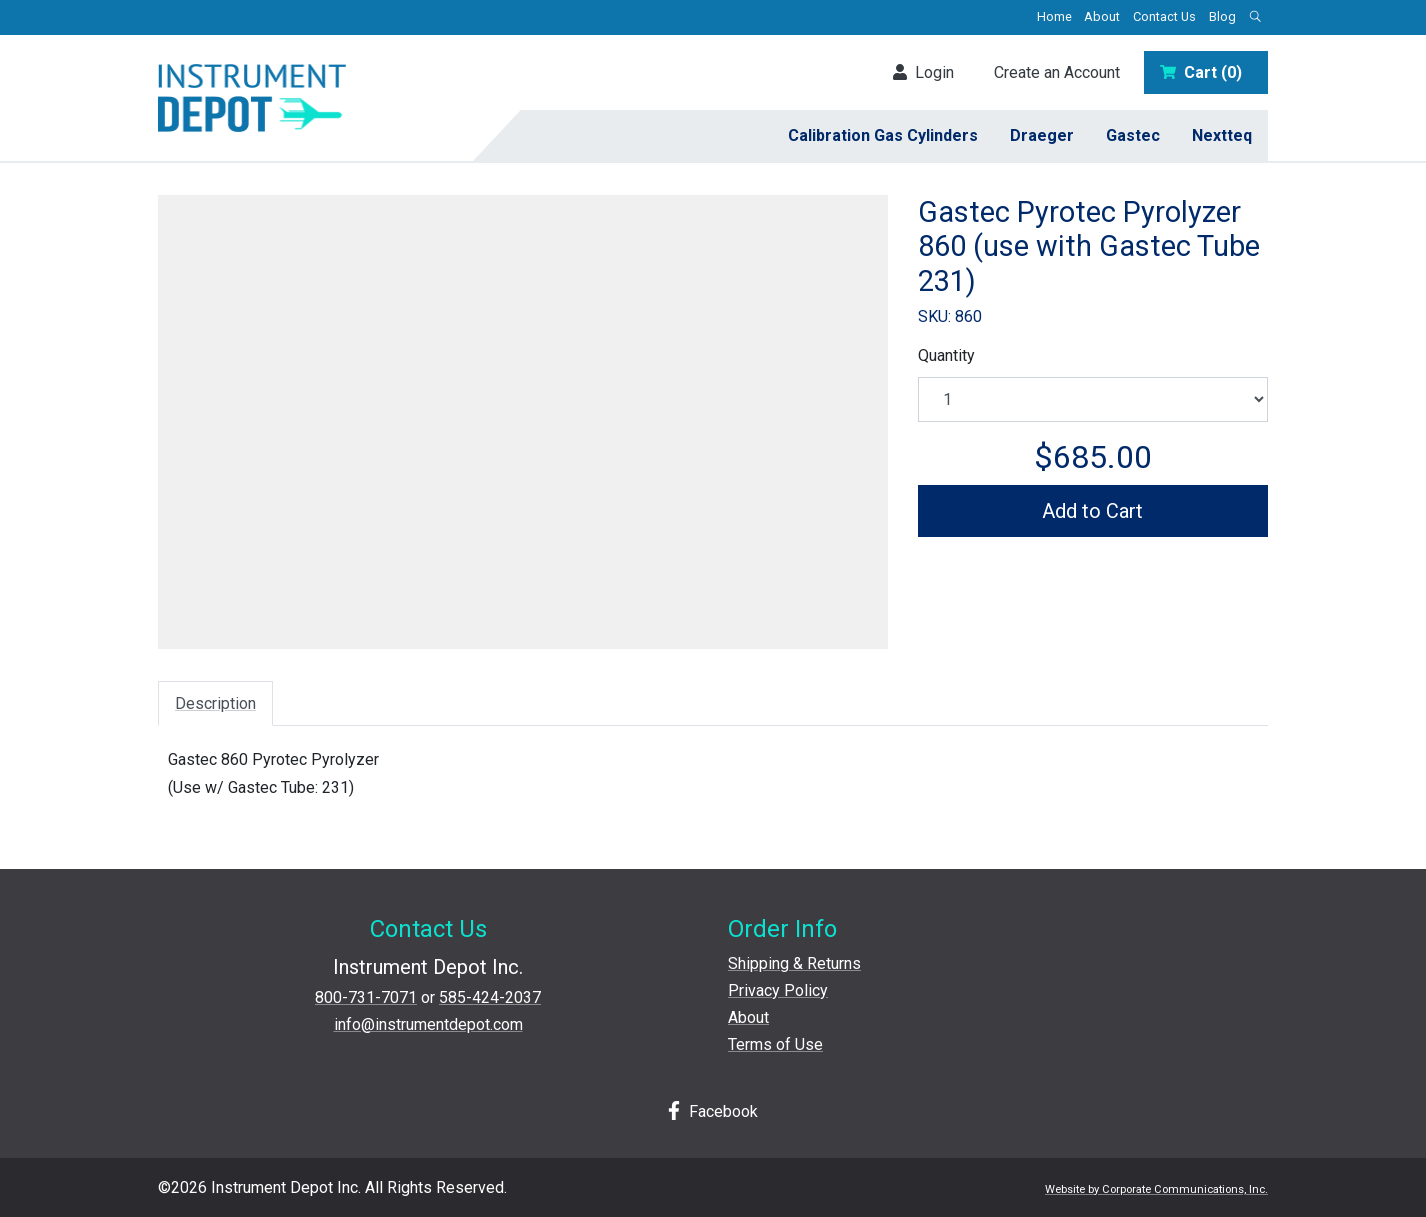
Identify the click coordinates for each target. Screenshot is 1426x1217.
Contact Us (1164, 16)
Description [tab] (215, 703)
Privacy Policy (778, 990)
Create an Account (1057, 72)
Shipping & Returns (794, 963)
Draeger (1042, 135)
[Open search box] (1255, 17)
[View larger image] (523, 415)
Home (1054, 16)
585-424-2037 (490, 997)
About (1102, 16)
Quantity (946, 355)
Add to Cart (1092, 511)
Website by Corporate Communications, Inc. (1156, 1189)
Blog (1222, 16)
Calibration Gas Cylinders (883, 135)
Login (923, 72)
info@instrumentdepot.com (428, 1024)
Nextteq (1222, 135)
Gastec (1133, 135)
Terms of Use (775, 1044)
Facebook (713, 1111)
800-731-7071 (366, 997)
